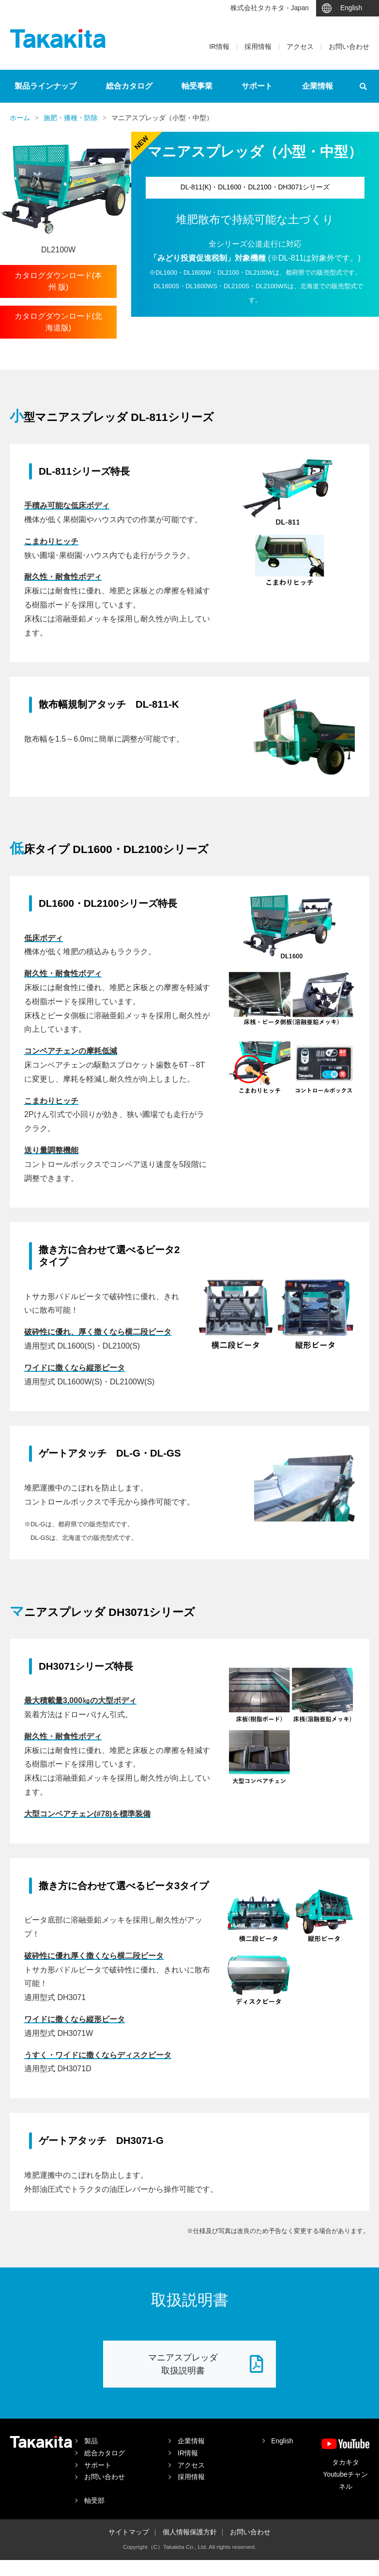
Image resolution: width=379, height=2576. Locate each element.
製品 (91, 2441)
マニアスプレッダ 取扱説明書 (205, 2364)
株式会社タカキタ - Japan (269, 8)
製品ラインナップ (45, 86)
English (351, 8)
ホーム (20, 118)
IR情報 (219, 47)
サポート (257, 86)
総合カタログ (129, 86)
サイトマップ (128, 2532)
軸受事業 (197, 86)
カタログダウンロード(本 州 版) (58, 281)
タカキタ (58, 38)
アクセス (300, 47)
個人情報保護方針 (190, 2532)
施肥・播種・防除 (71, 118)
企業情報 (317, 86)
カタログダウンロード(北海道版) (58, 322)
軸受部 (94, 2500)
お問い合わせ (349, 47)
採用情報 (258, 47)
